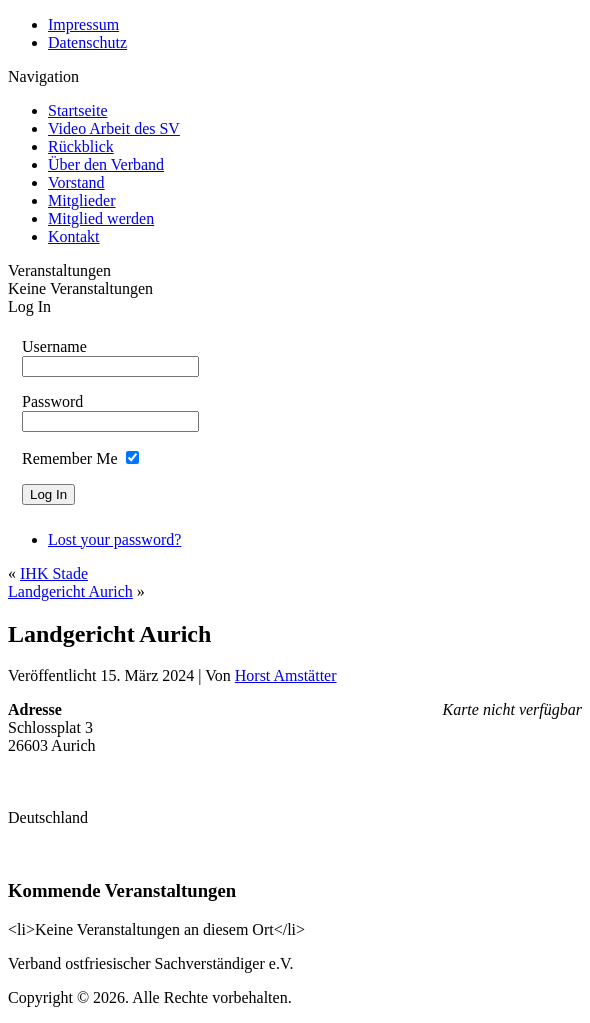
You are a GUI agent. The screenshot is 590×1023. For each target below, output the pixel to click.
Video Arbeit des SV (114, 128)
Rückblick (81, 146)
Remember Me (70, 458)
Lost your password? (114, 539)
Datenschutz (87, 42)
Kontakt (74, 236)
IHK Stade (54, 573)
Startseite (78, 110)
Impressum (83, 24)
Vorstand (76, 182)
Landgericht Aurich (70, 591)
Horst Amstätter (286, 675)
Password (52, 401)
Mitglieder (82, 200)
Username (54, 346)
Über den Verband (106, 164)
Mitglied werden (101, 218)
